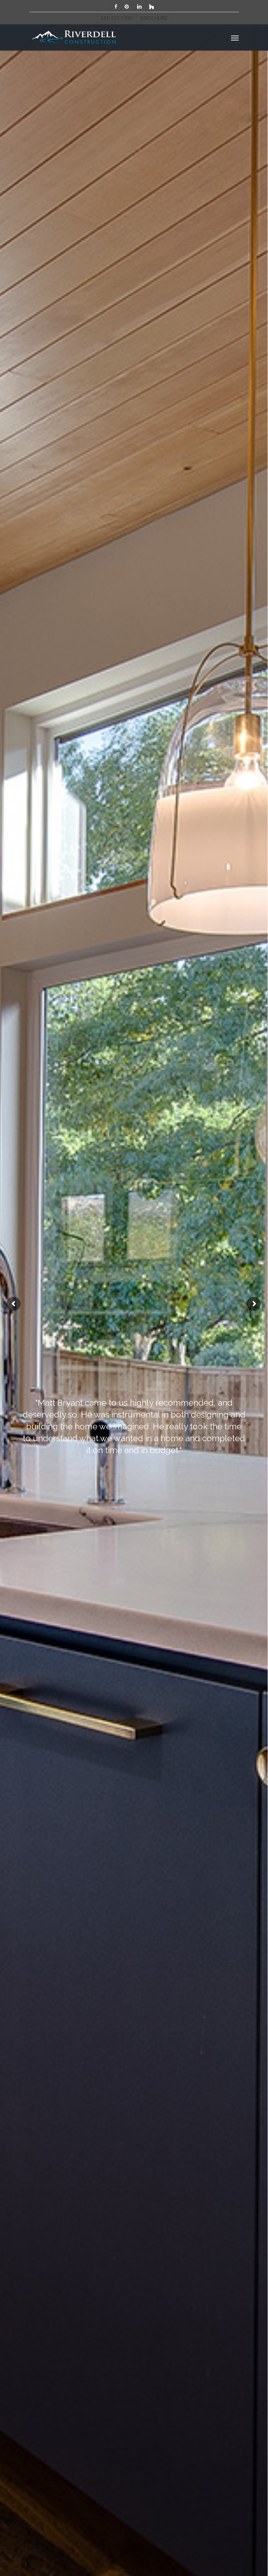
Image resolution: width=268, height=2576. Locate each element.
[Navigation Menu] (235, 37)
